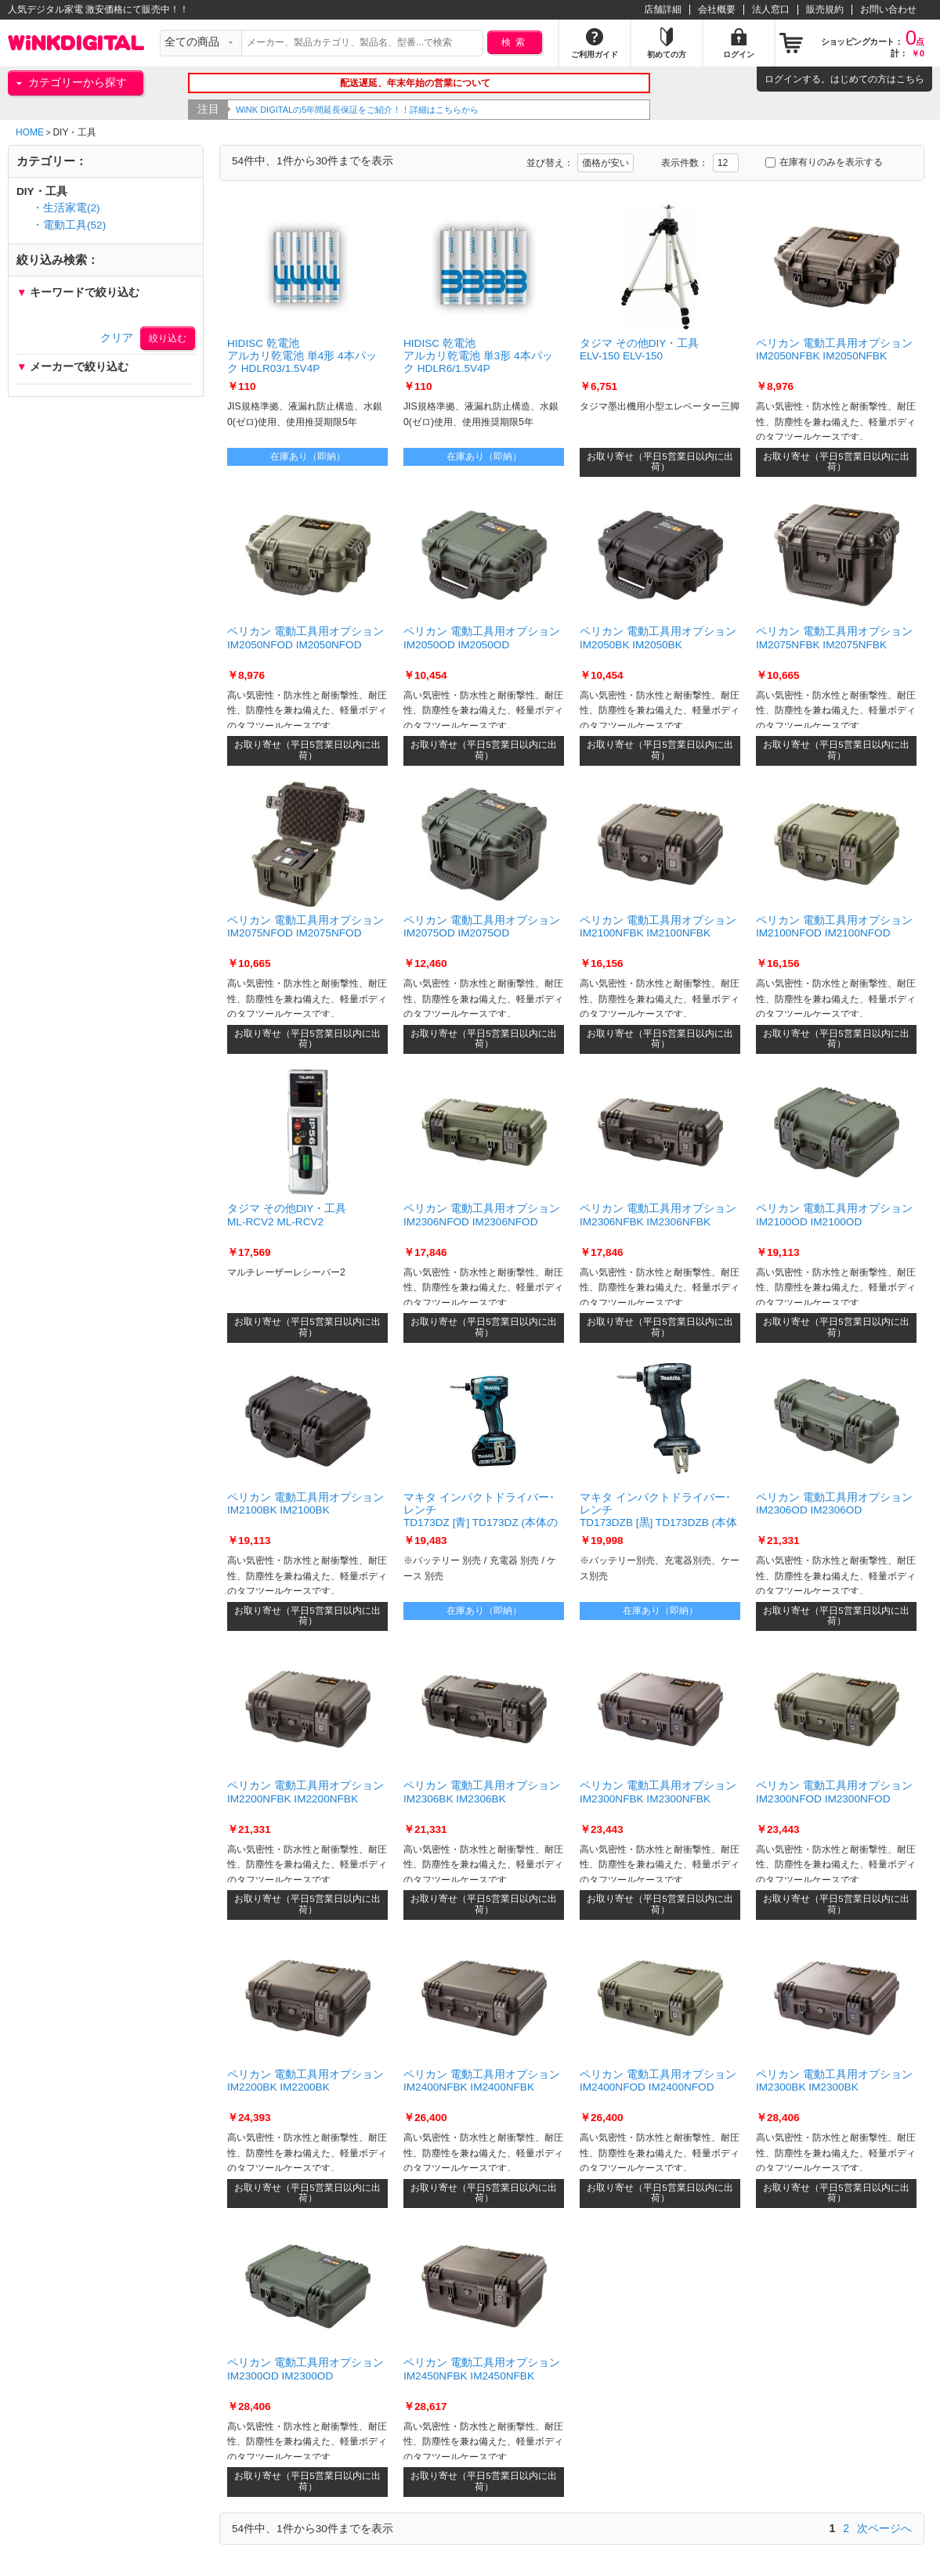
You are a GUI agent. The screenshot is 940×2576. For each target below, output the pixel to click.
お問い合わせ (888, 9)
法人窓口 (771, 9)
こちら (910, 79)
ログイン (783, 79)
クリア (116, 338)
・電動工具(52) (69, 225)
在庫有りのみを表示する (824, 162)
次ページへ (884, 2528)
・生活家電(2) (66, 208)
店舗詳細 (663, 9)
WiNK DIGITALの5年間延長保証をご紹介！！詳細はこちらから (397, 109)
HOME (30, 132)
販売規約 (825, 9)
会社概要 (717, 9)
